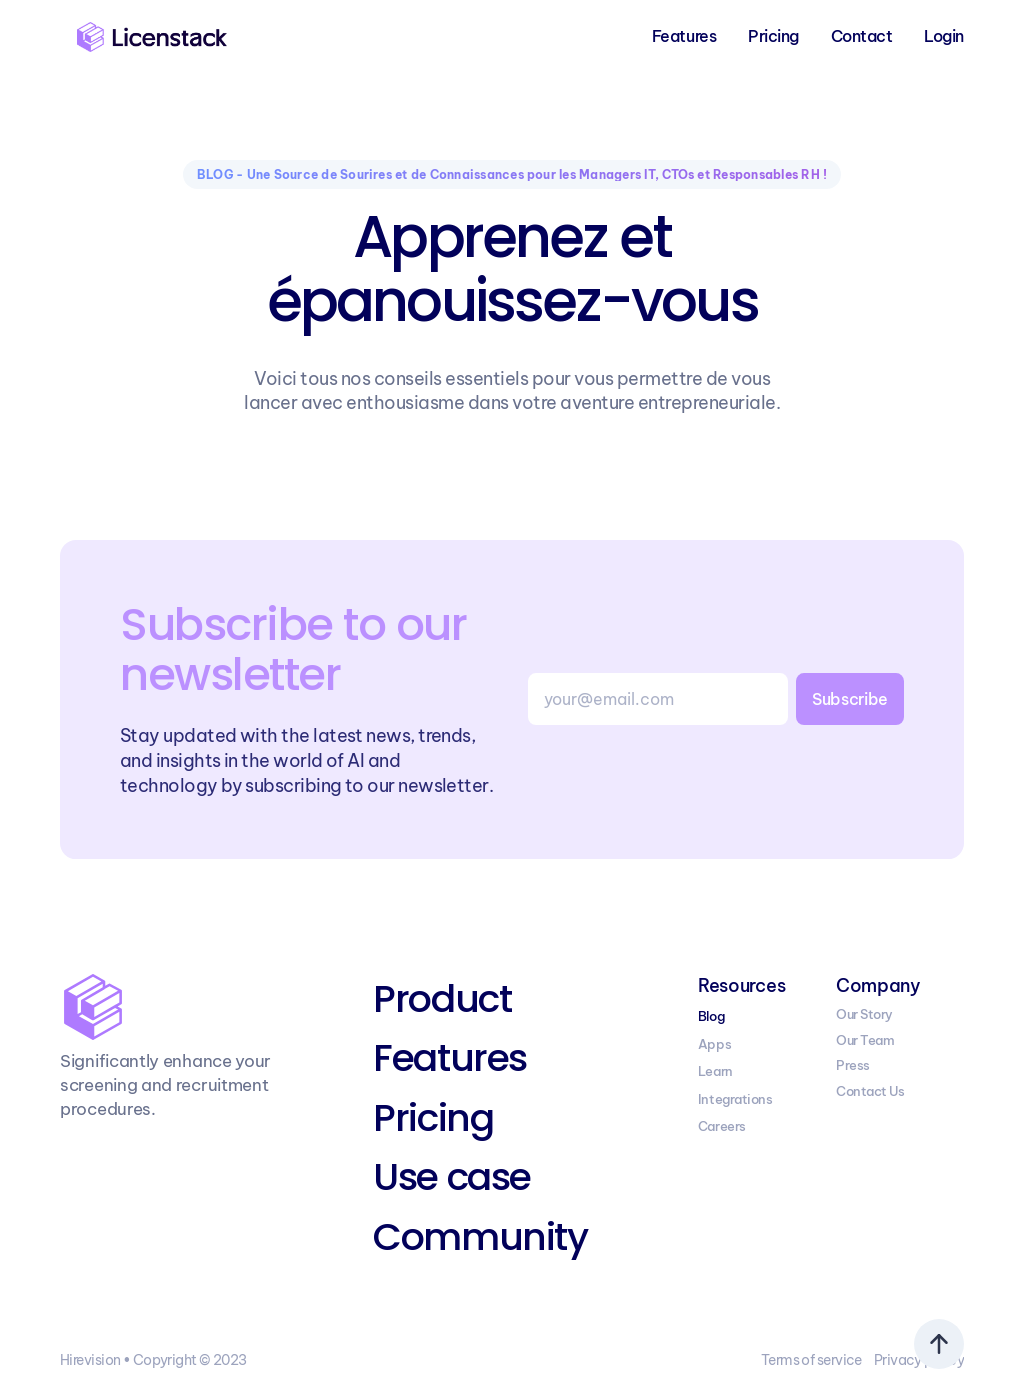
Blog (711, 1016)
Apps (714, 1044)
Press (853, 1065)
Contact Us (870, 1091)
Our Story (864, 1014)
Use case (452, 1176)
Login (944, 36)
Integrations (735, 1099)
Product (442, 998)
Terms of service (811, 1360)
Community (480, 1236)
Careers (722, 1126)
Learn (715, 1071)
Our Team (865, 1040)
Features (684, 36)
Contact (862, 36)
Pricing (773, 36)
